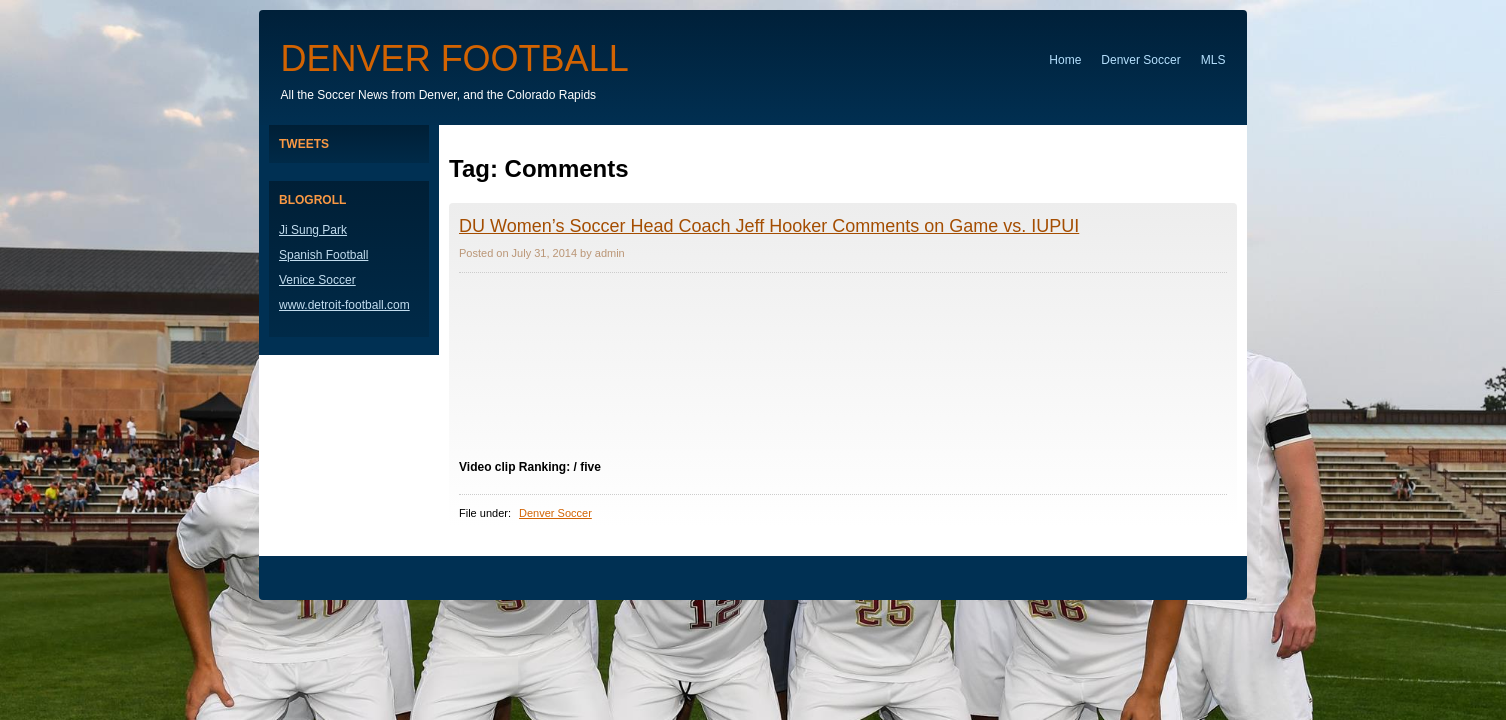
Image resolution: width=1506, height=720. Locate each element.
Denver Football (455, 58)
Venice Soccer (317, 280)
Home (1065, 60)
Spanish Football (323, 255)
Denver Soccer (1140, 60)
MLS (1213, 60)
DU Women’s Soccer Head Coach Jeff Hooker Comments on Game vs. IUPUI (769, 226)
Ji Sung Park (313, 230)
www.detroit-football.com (344, 305)
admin (610, 253)
